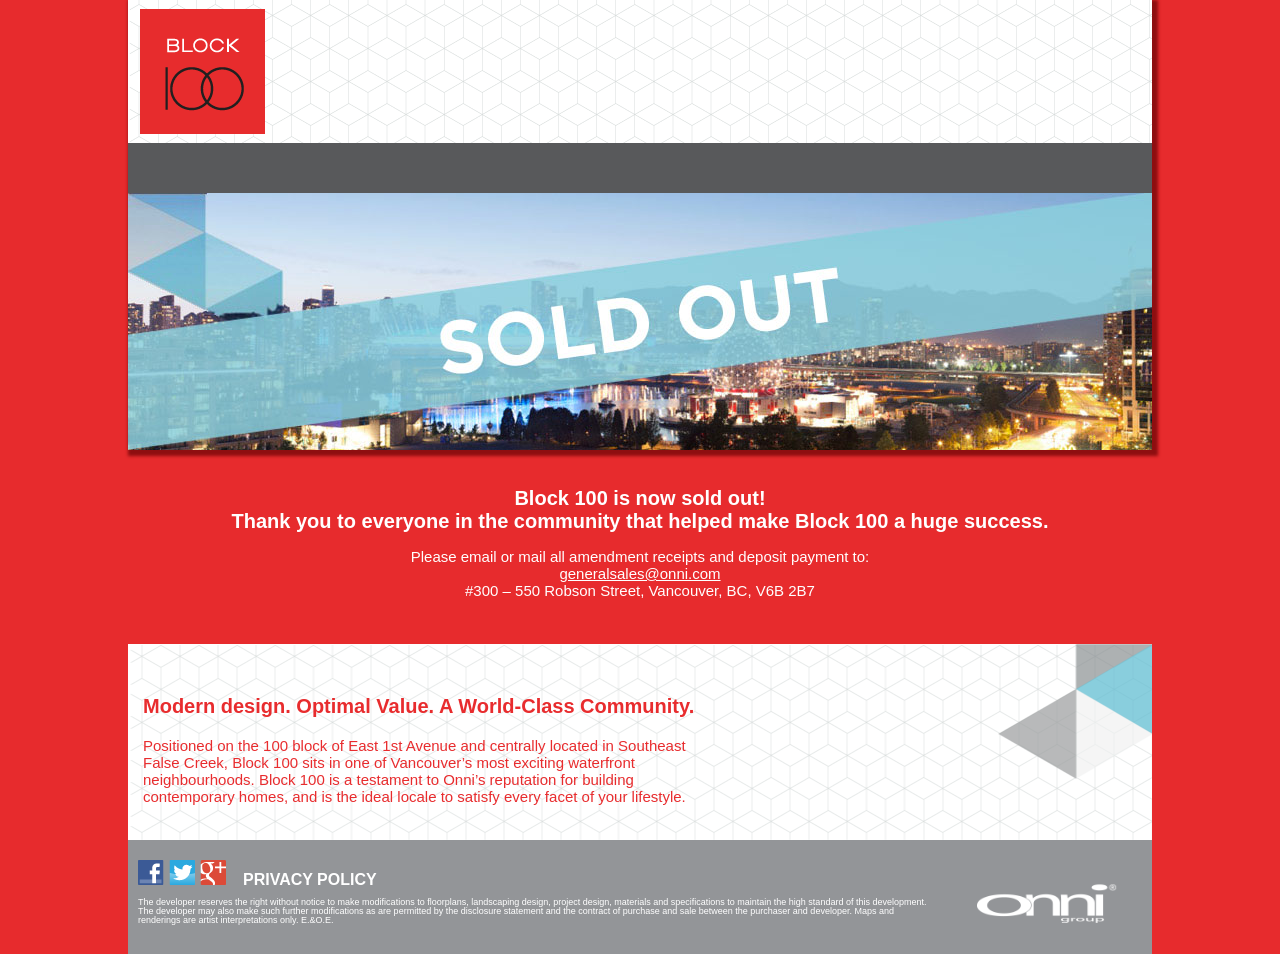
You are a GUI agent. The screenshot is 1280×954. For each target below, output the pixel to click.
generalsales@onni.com (639, 573)
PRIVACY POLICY (310, 879)
